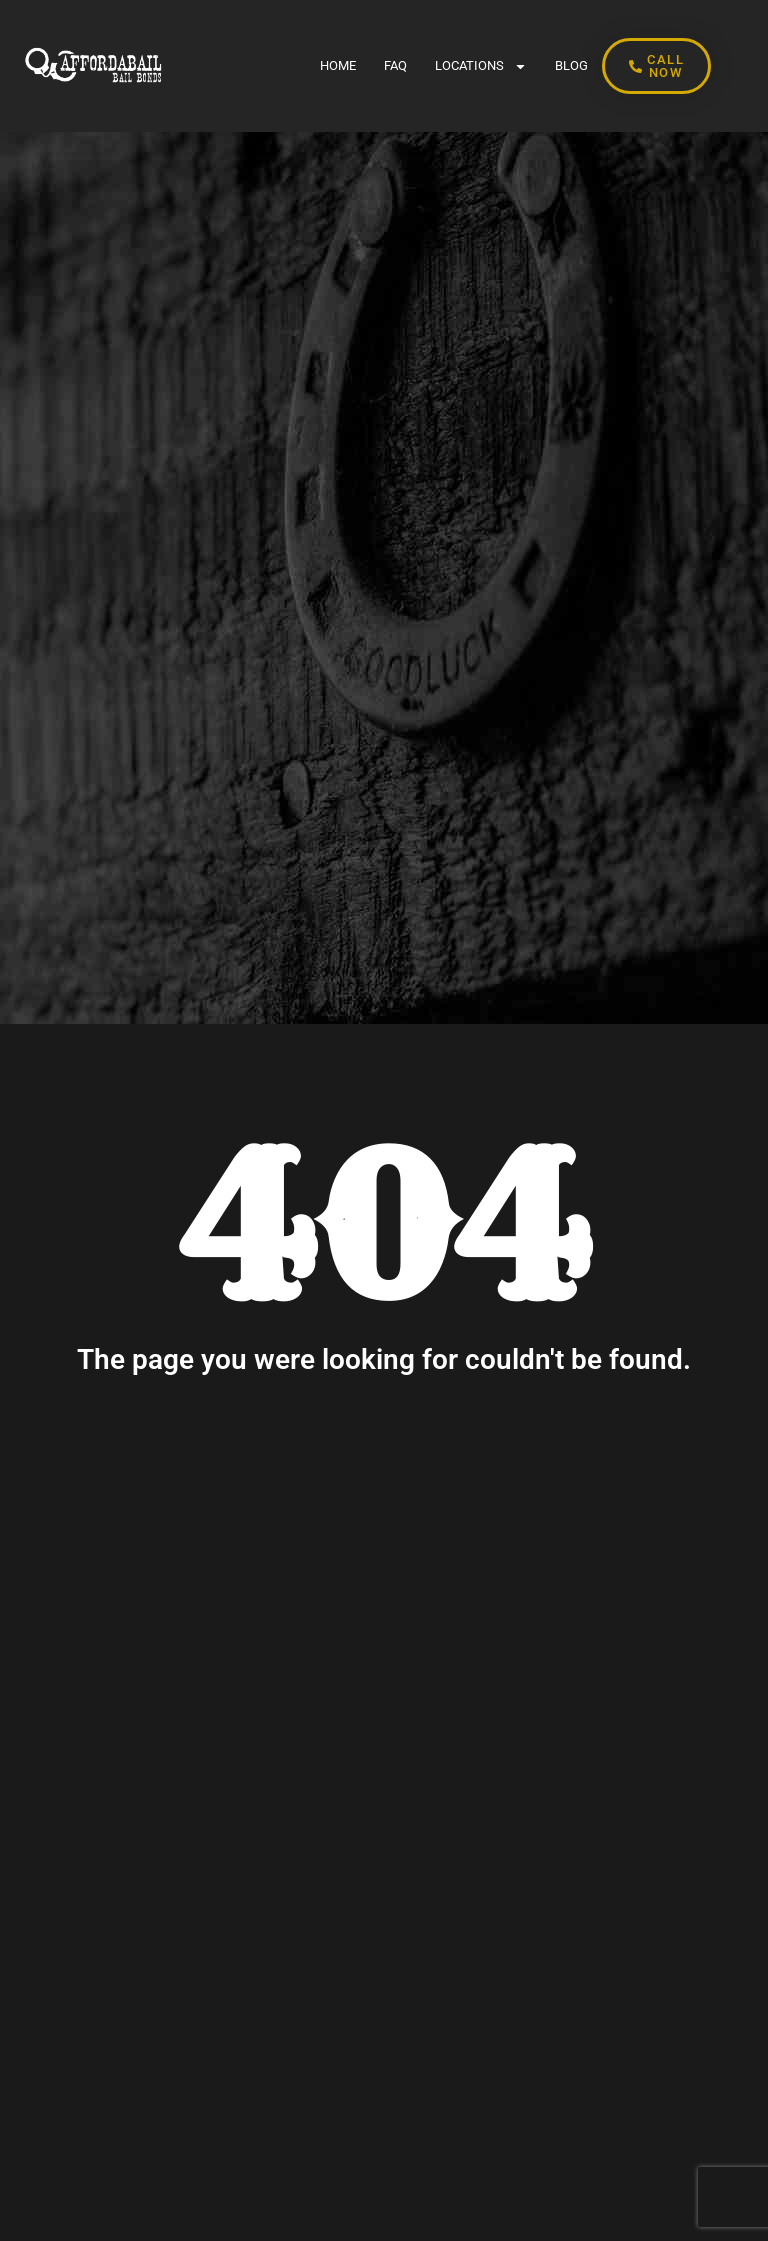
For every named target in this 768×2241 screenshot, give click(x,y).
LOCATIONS (481, 66)
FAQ (395, 65)
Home (338, 65)
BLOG (571, 65)
